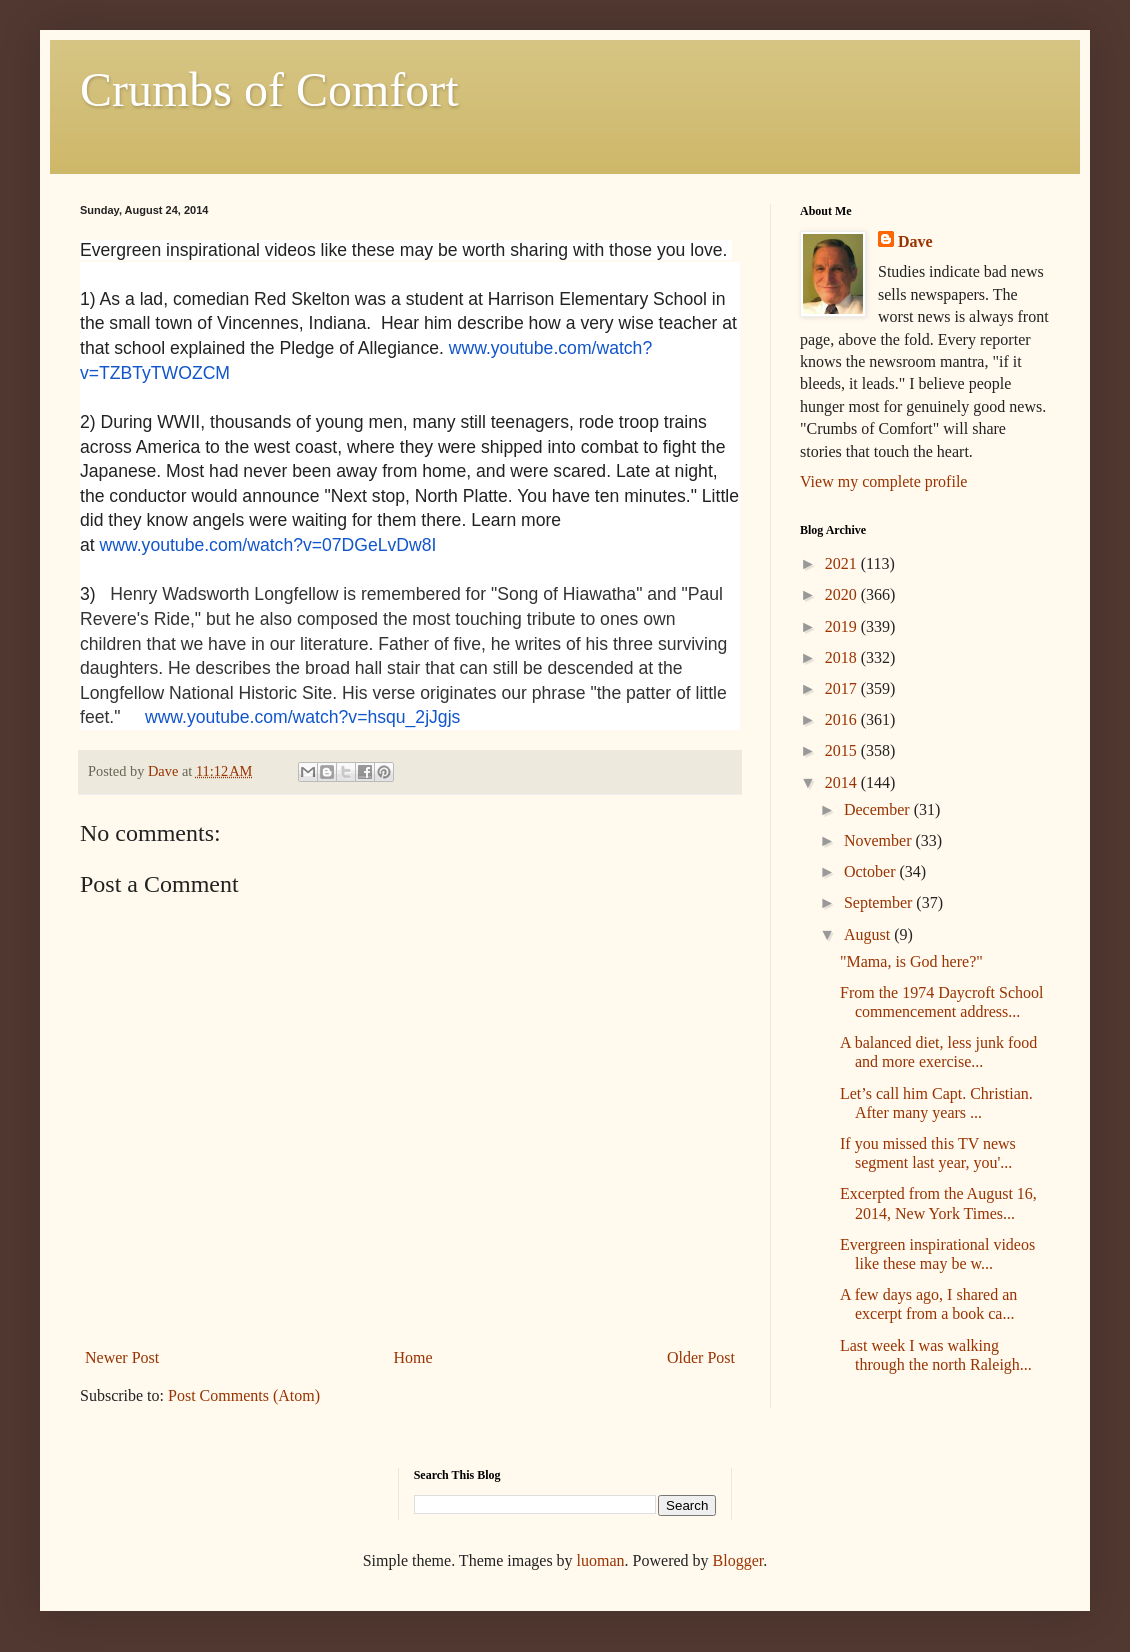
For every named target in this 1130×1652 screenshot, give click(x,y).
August (869, 934)
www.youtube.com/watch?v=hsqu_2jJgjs (302, 717)
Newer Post (122, 1357)
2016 (843, 719)
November (880, 840)
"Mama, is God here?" (911, 961)
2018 (843, 657)
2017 (843, 688)
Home (413, 1357)
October (872, 871)
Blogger (738, 1560)
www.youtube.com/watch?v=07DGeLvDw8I (268, 545)
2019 (843, 626)
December (879, 809)
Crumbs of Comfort (269, 89)
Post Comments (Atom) (244, 1395)
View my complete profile (883, 481)
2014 (843, 782)
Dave (915, 241)
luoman (601, 1560)
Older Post (701, 1357)
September (880, 902)
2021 (843, 563)
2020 (843, 594)
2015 (843, 750)
